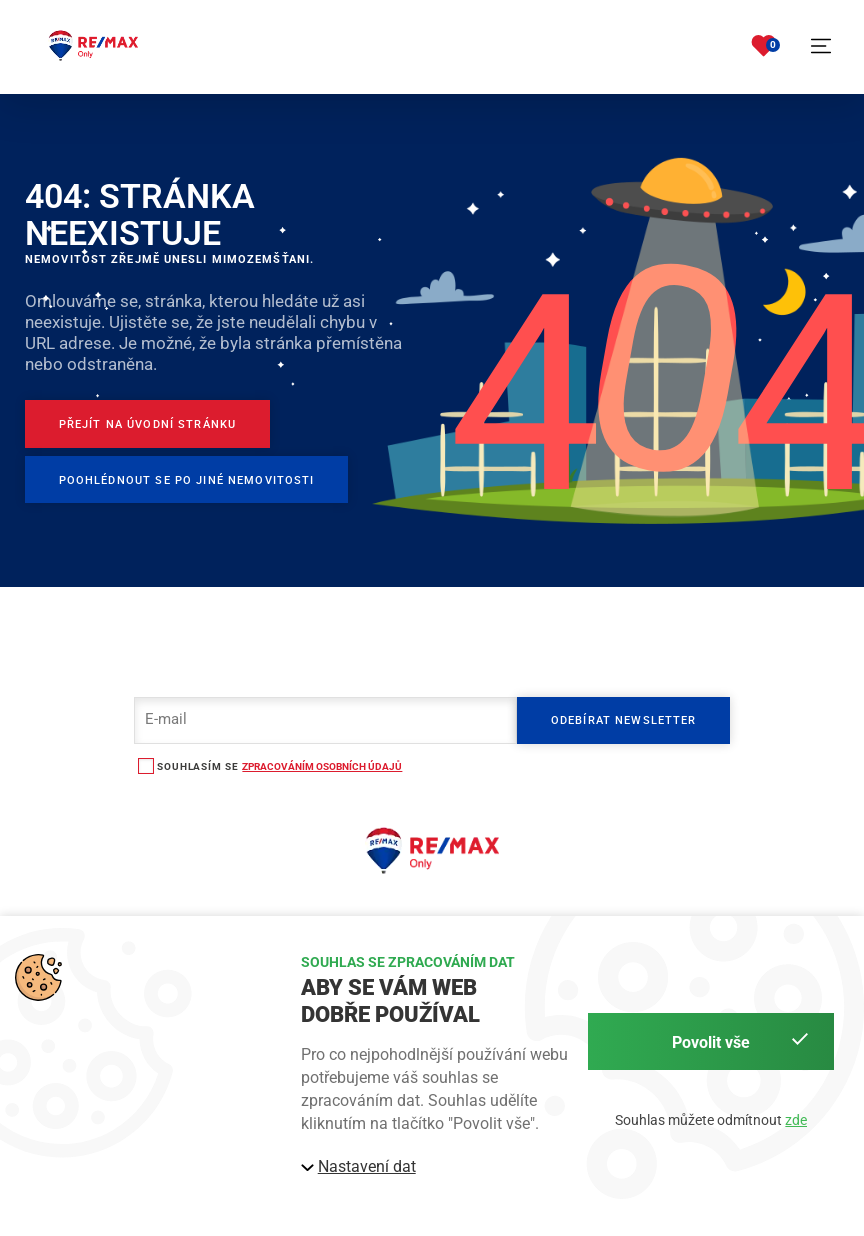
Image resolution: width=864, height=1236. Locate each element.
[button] (821, 46)
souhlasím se (197, 766)
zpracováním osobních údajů (322, 766)
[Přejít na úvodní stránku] (147, 424)
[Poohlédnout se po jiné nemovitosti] (186, 480)
